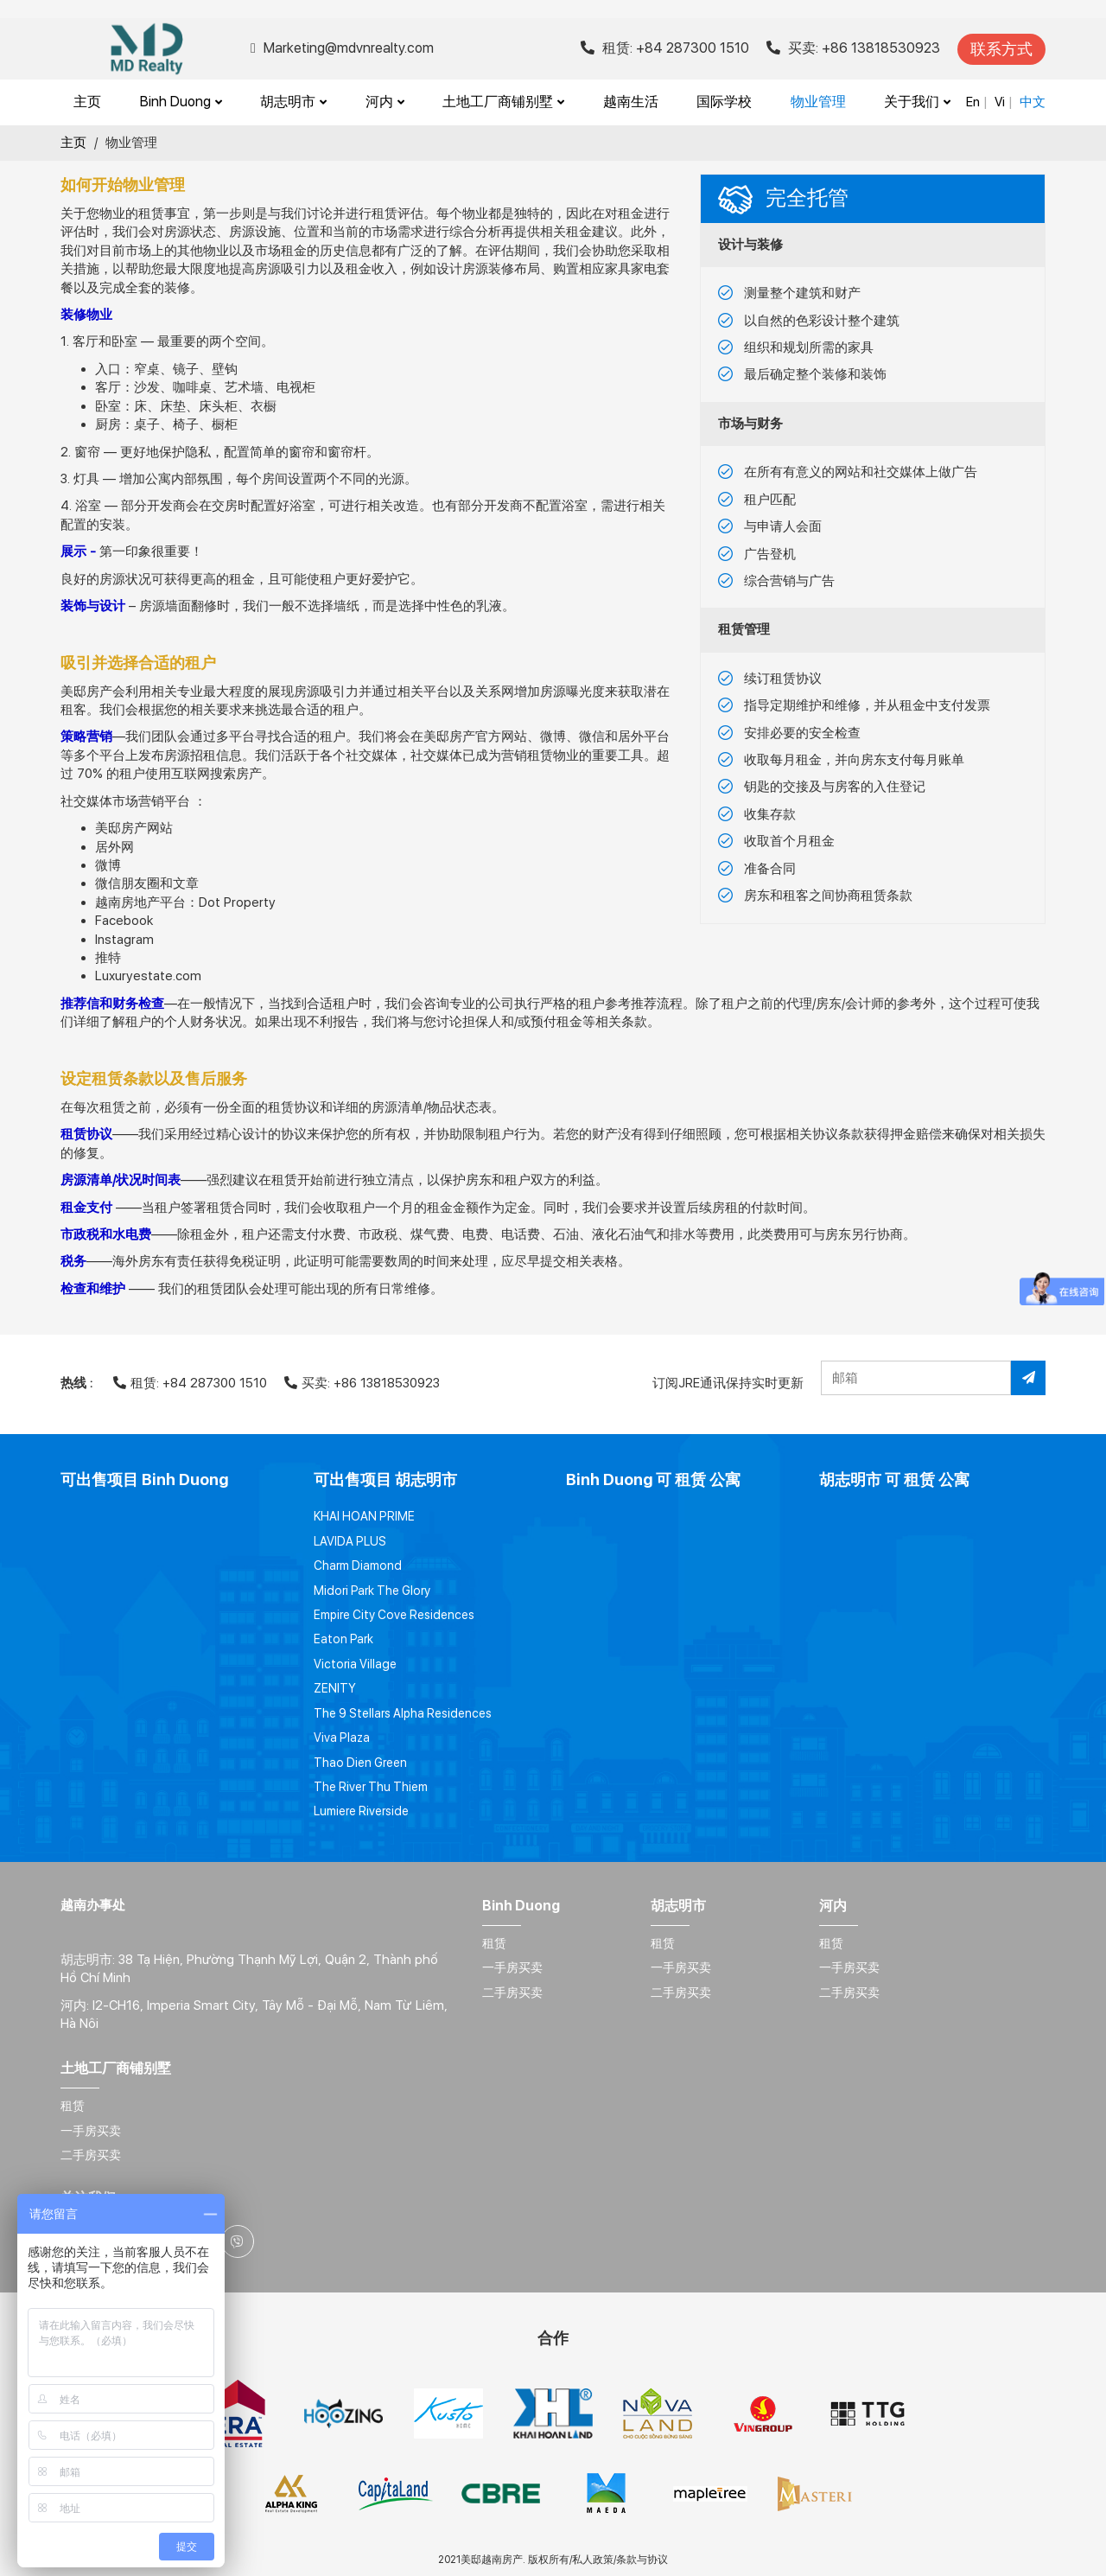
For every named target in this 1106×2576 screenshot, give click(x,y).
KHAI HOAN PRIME (364, 1516)
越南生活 (630, 101)
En (973, 102)
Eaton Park (343, 1639)
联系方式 (1001, 49)
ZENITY (335, 1688)
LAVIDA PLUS (350, 1541)
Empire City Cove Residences (394, 1615)
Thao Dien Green (360, 1762)
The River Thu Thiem (371, 1787)
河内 (384, 101)
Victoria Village (355, 1664)
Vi (1000, 102)
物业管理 (818, 101)
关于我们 (917, 101)
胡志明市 (293, 101)
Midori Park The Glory (372, 1590)
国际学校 (724, 101)
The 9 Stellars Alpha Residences (403, 1713)
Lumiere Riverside (361, 1811)
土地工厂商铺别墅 (503, 101)
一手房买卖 (512, 1967)
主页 (87, 101)
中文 (1033, 102)
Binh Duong (181, 101)
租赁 (494, 1943)
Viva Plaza (342, 1737)
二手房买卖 (512, 1992)
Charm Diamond (358, 1565)
